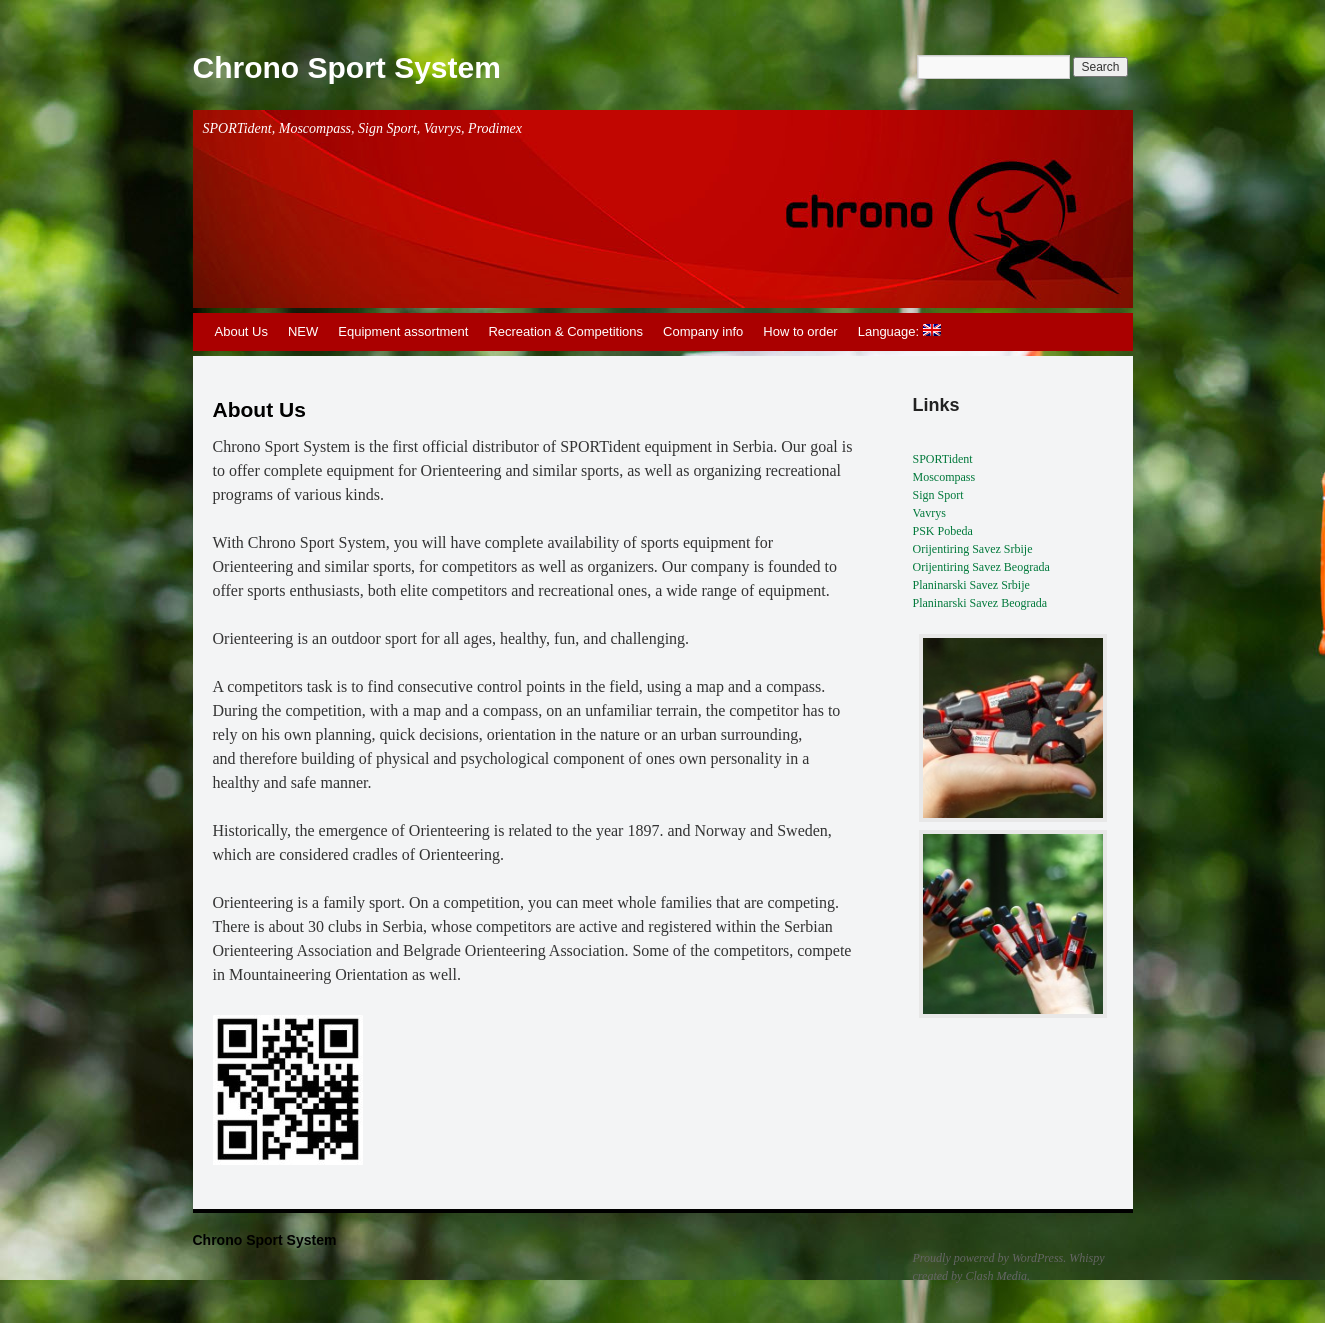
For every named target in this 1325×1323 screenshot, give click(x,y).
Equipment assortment (403, 331)
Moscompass (944, 477)
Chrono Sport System (347, 67)
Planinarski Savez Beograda (980, 603)
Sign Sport (938, 495)
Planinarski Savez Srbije (971, 585)
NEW (303, 331)
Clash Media (996, 1276)
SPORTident (943, 459)
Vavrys (929, 513)
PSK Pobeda (943, 531)
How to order (800, 331)
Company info (703, 331)
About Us (241, 331)
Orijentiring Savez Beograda (981, 567)
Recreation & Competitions (565, 331)
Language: (899, 331)
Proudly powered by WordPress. (990, 1258)
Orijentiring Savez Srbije (973, 549)
